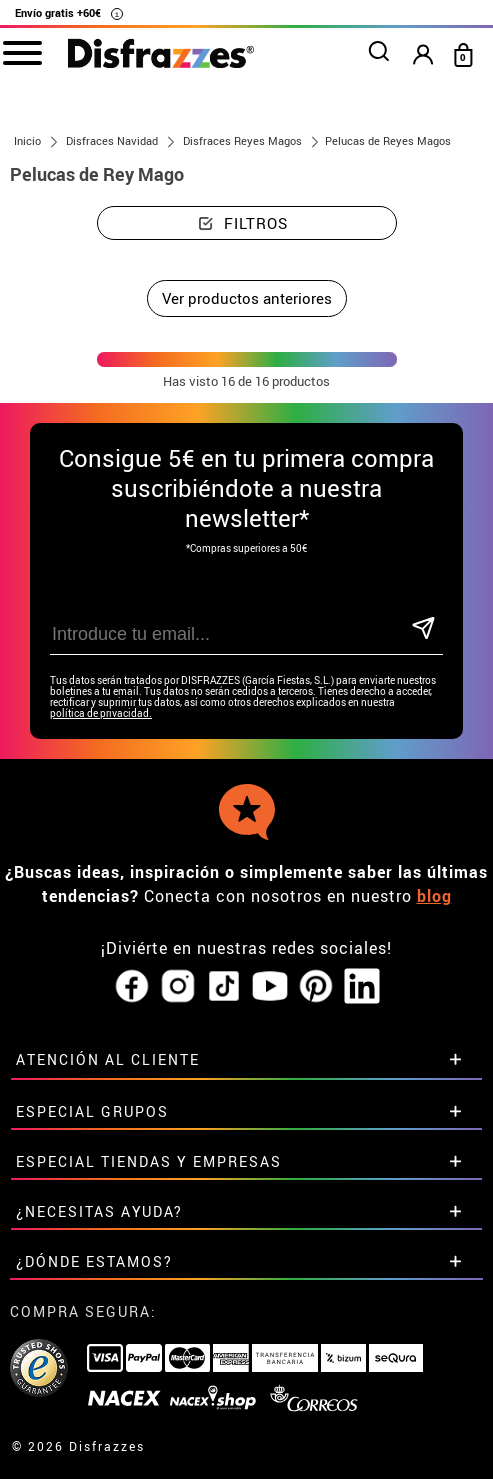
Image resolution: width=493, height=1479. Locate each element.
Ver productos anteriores (247, 298)
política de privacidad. (101, 713)
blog (434, 896)
